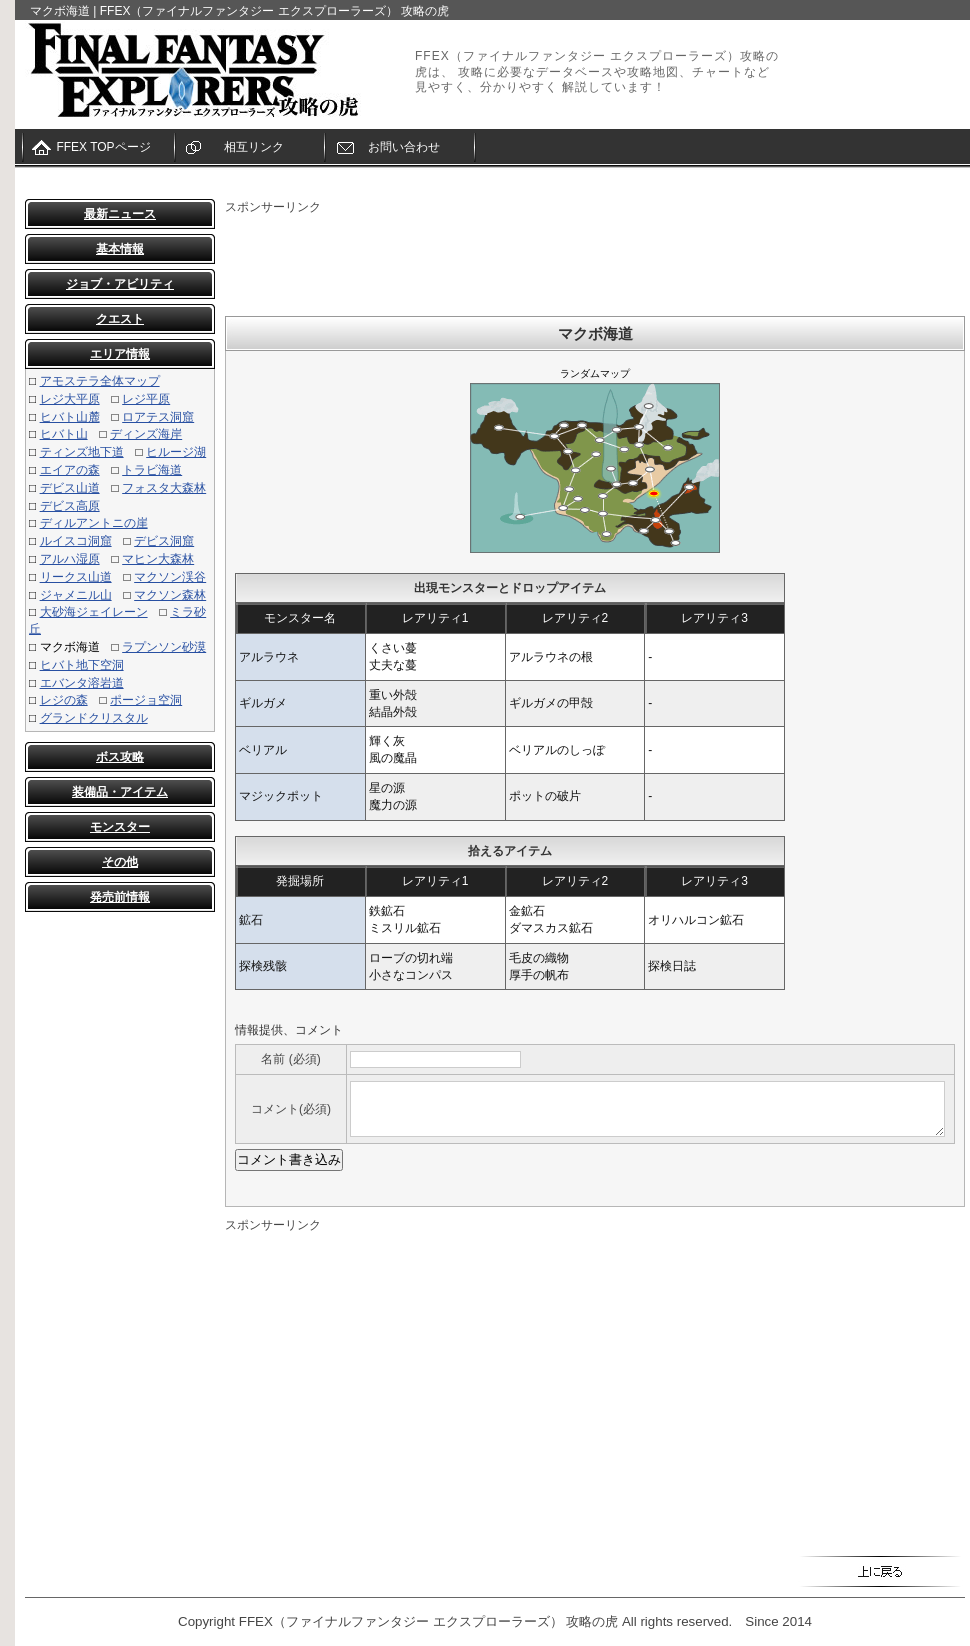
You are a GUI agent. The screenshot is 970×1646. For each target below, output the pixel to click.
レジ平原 (146, 399)
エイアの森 (70, 470)
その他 (120, 862)
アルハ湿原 (70, 559)
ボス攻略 (120, 757)
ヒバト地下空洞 (82, 665)
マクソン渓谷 (170, 577)
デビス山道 (70, 488)
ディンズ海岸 (146, 434)
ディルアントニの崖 (94, 523)
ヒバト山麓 (70, 417)
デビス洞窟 (164, 541)
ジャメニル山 (76, 595)
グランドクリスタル (94, 718)
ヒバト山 (64, 434)
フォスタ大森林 (164, 488)
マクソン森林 (170, 595)
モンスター (120, 827)
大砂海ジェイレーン (94, 612)
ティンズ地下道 (82, 452)
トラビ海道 (152, 470)
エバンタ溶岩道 (82, 683)
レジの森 (64, 700)
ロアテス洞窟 (158, 417)
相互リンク (254, 147)
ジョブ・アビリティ (120, 284)
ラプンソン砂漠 (164, 647)
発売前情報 (120, 897)
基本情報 (120, 249)
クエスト (120, 319)
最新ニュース (120, 214)
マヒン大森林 (158, 559)
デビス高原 (70, 506)
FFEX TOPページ (103, 147)
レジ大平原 (70, 399)
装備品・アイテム (120, 792)
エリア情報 (120, 354)
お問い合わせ (404, 147)
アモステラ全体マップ (100, 381)
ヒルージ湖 (176, 452)
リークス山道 (76, 577)
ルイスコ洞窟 (76, 541)
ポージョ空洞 (146, 700)
